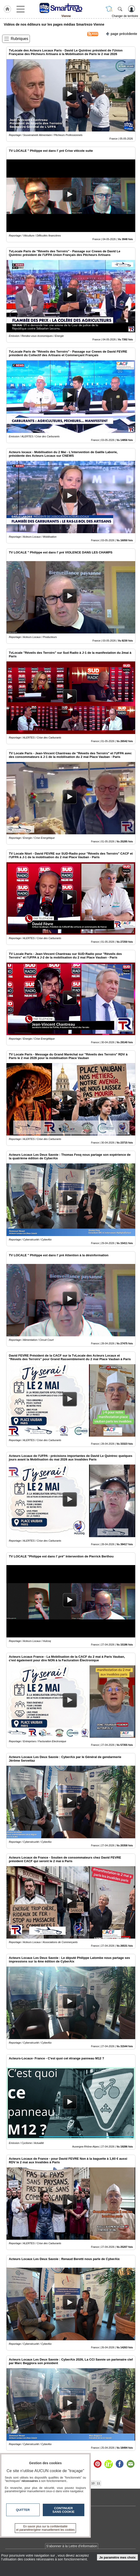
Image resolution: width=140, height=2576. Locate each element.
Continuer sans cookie (64, 2510)
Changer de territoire (125, 16)
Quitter (23, 2510)
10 (92, 2483)
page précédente (121, 33)
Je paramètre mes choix (117, 2557)
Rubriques (19, 39)
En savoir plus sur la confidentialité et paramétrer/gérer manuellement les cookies (45, 2528)
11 (98, 2483)
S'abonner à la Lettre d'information (71, 2546)
